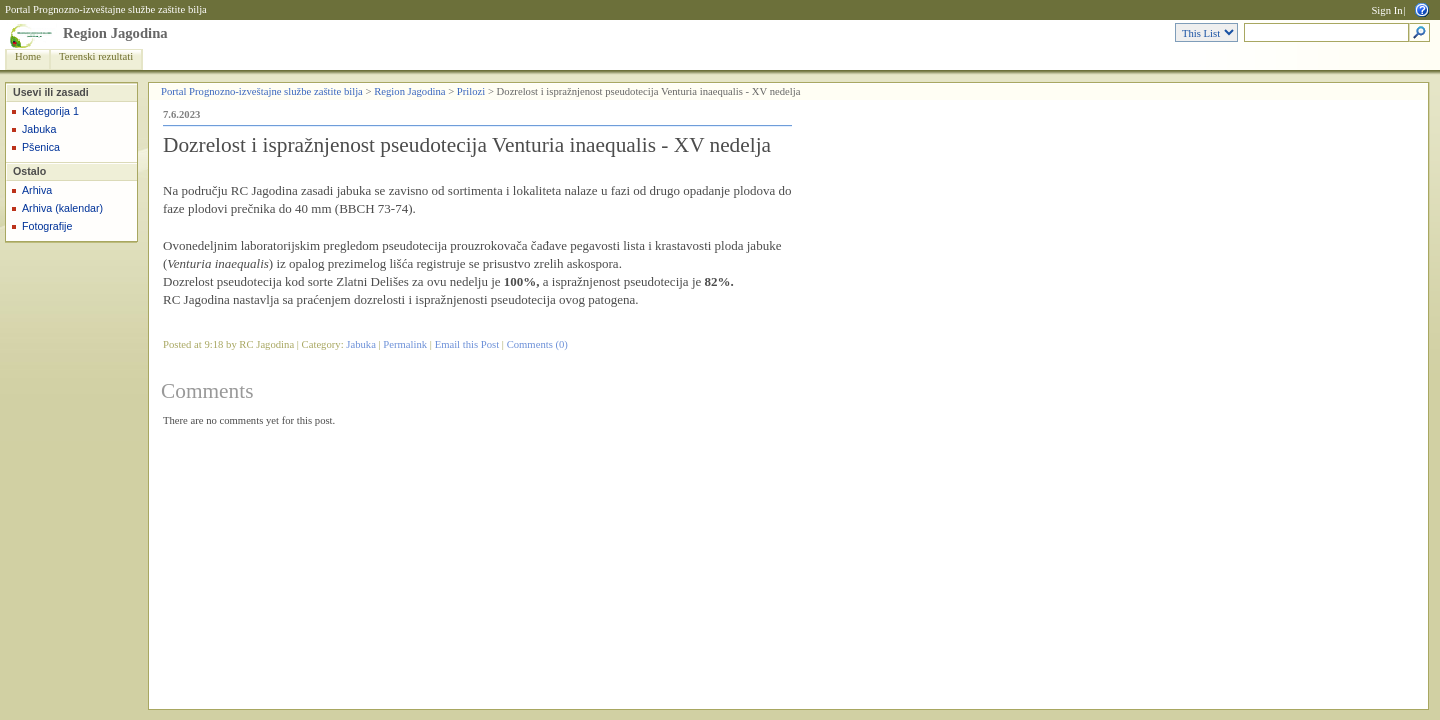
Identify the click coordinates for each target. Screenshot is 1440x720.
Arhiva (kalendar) (62, 208)
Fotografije (47, 226)
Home (28, 56)
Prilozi (471, 91)
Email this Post (467, 344)
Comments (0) (537, 344)
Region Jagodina (115, 33)
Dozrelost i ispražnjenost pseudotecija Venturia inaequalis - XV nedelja (467, 145)
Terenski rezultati (96, 56)
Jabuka (39, 129)
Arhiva (37, 190)
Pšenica (41, 147)
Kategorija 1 (50, 111)
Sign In (1386, 10)
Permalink (405, 344)
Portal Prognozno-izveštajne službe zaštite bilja (106, 9)
